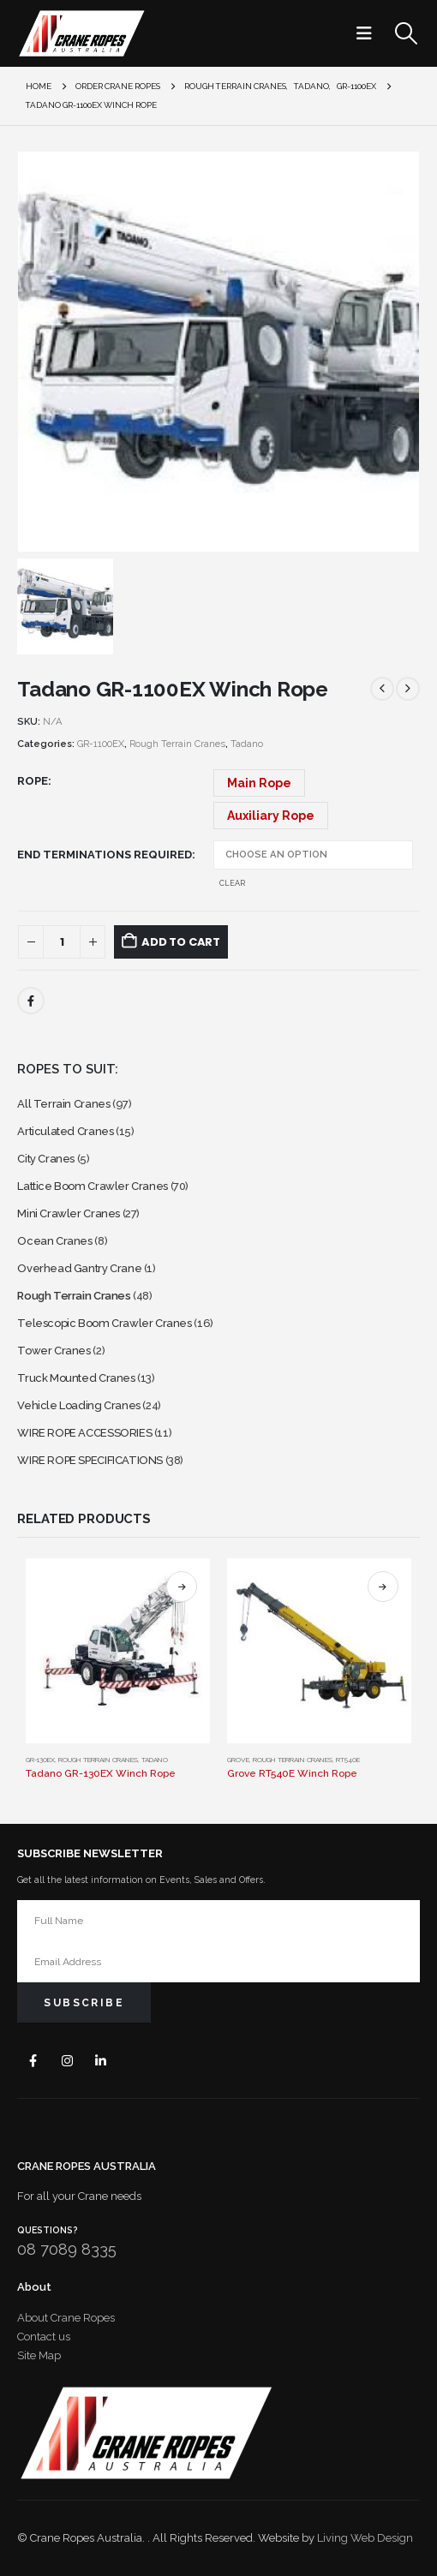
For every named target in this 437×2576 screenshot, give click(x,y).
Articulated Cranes (65, 1131)
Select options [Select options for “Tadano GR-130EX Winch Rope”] (181, 1586)
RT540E (348, 1759)
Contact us (43, 2336)
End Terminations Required (104, 854)
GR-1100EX (100, 744)
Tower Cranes (53, 1350)
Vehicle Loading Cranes (78, 1405)
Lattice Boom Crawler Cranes (92, 1186)
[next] (408, 689)
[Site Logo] (81, 33)
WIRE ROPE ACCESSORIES (84, 1432)
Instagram (67, 2061)
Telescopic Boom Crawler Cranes (104, 1323)
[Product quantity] (62, 942)
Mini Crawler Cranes (68, 1213)
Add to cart (180, 942)
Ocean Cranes (54, 1240)
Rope (32, 780)
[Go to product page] (118, 1650)
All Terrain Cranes (63, 1103)
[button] (369, 33)
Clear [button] (232, 883)
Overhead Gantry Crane (79, 1268)
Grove (238, 1759)
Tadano (246, 744)
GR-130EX (40, 1759)
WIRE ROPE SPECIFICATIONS (90, 1460)
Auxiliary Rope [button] (270, 815)
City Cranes (46, 1158)
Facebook (31, 1000)
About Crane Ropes (66, 2317)
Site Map (39, 2355)
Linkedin (101, 2061)
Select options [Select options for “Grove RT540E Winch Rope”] (383, 1586)
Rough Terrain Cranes (177, 744)
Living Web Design (365, 2537)
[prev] (382, 689)
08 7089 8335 (67, 2249)
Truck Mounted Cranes (76, 1378)
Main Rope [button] (259, 783)
